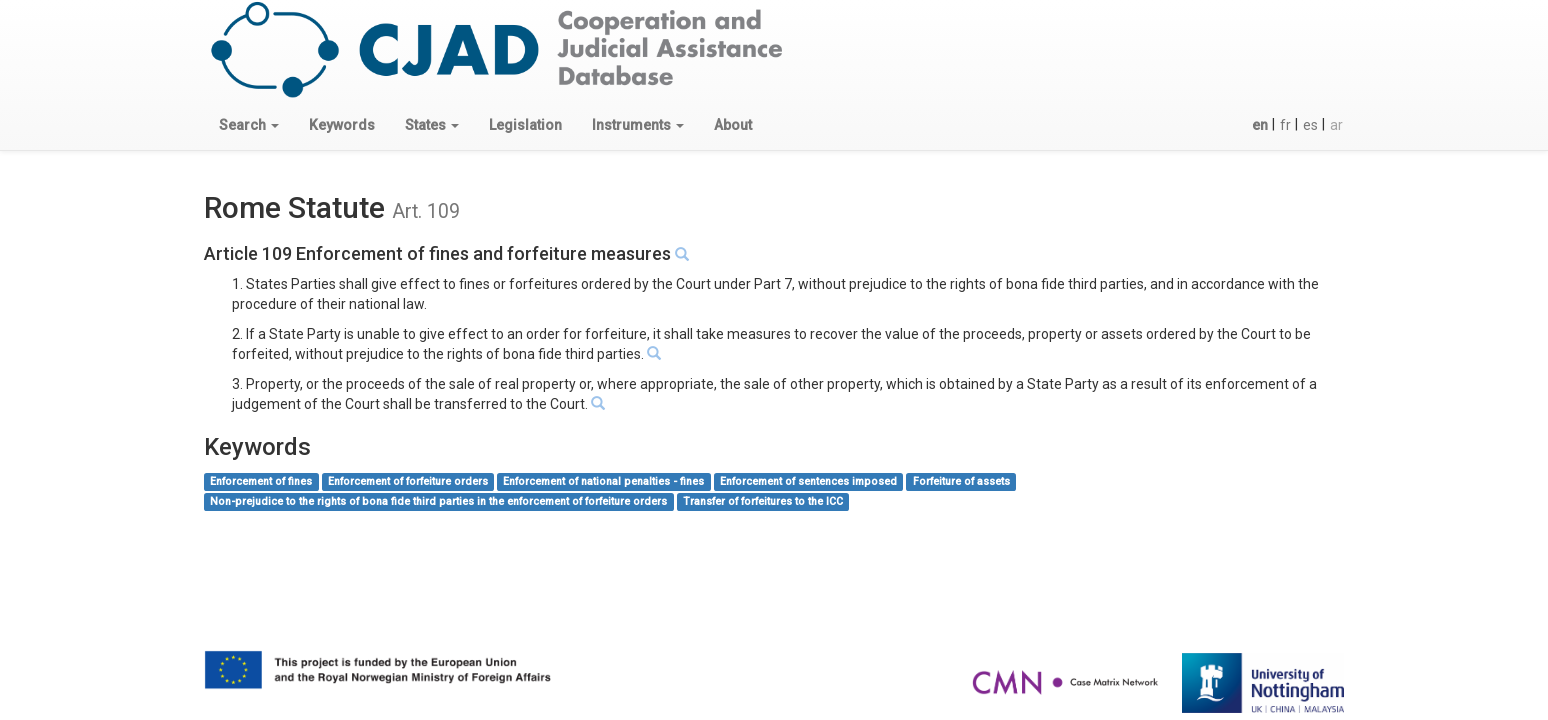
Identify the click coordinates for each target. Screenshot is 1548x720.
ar (1336, 125)
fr (1285, 125)
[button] (249, 125)
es (1310, 125)
